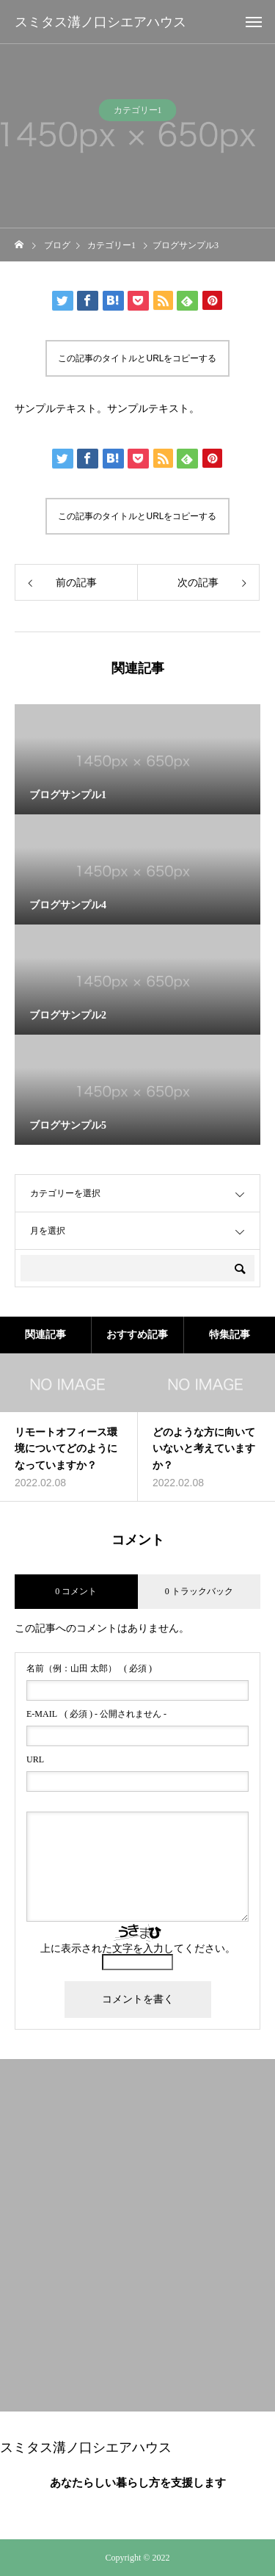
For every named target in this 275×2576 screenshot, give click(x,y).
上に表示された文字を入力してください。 (137, 1948)
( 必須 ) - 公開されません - (96, 1714)
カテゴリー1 (138, 114)
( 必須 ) (89, 1668)
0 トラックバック (199, 1591)
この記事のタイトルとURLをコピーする (137, 358)
